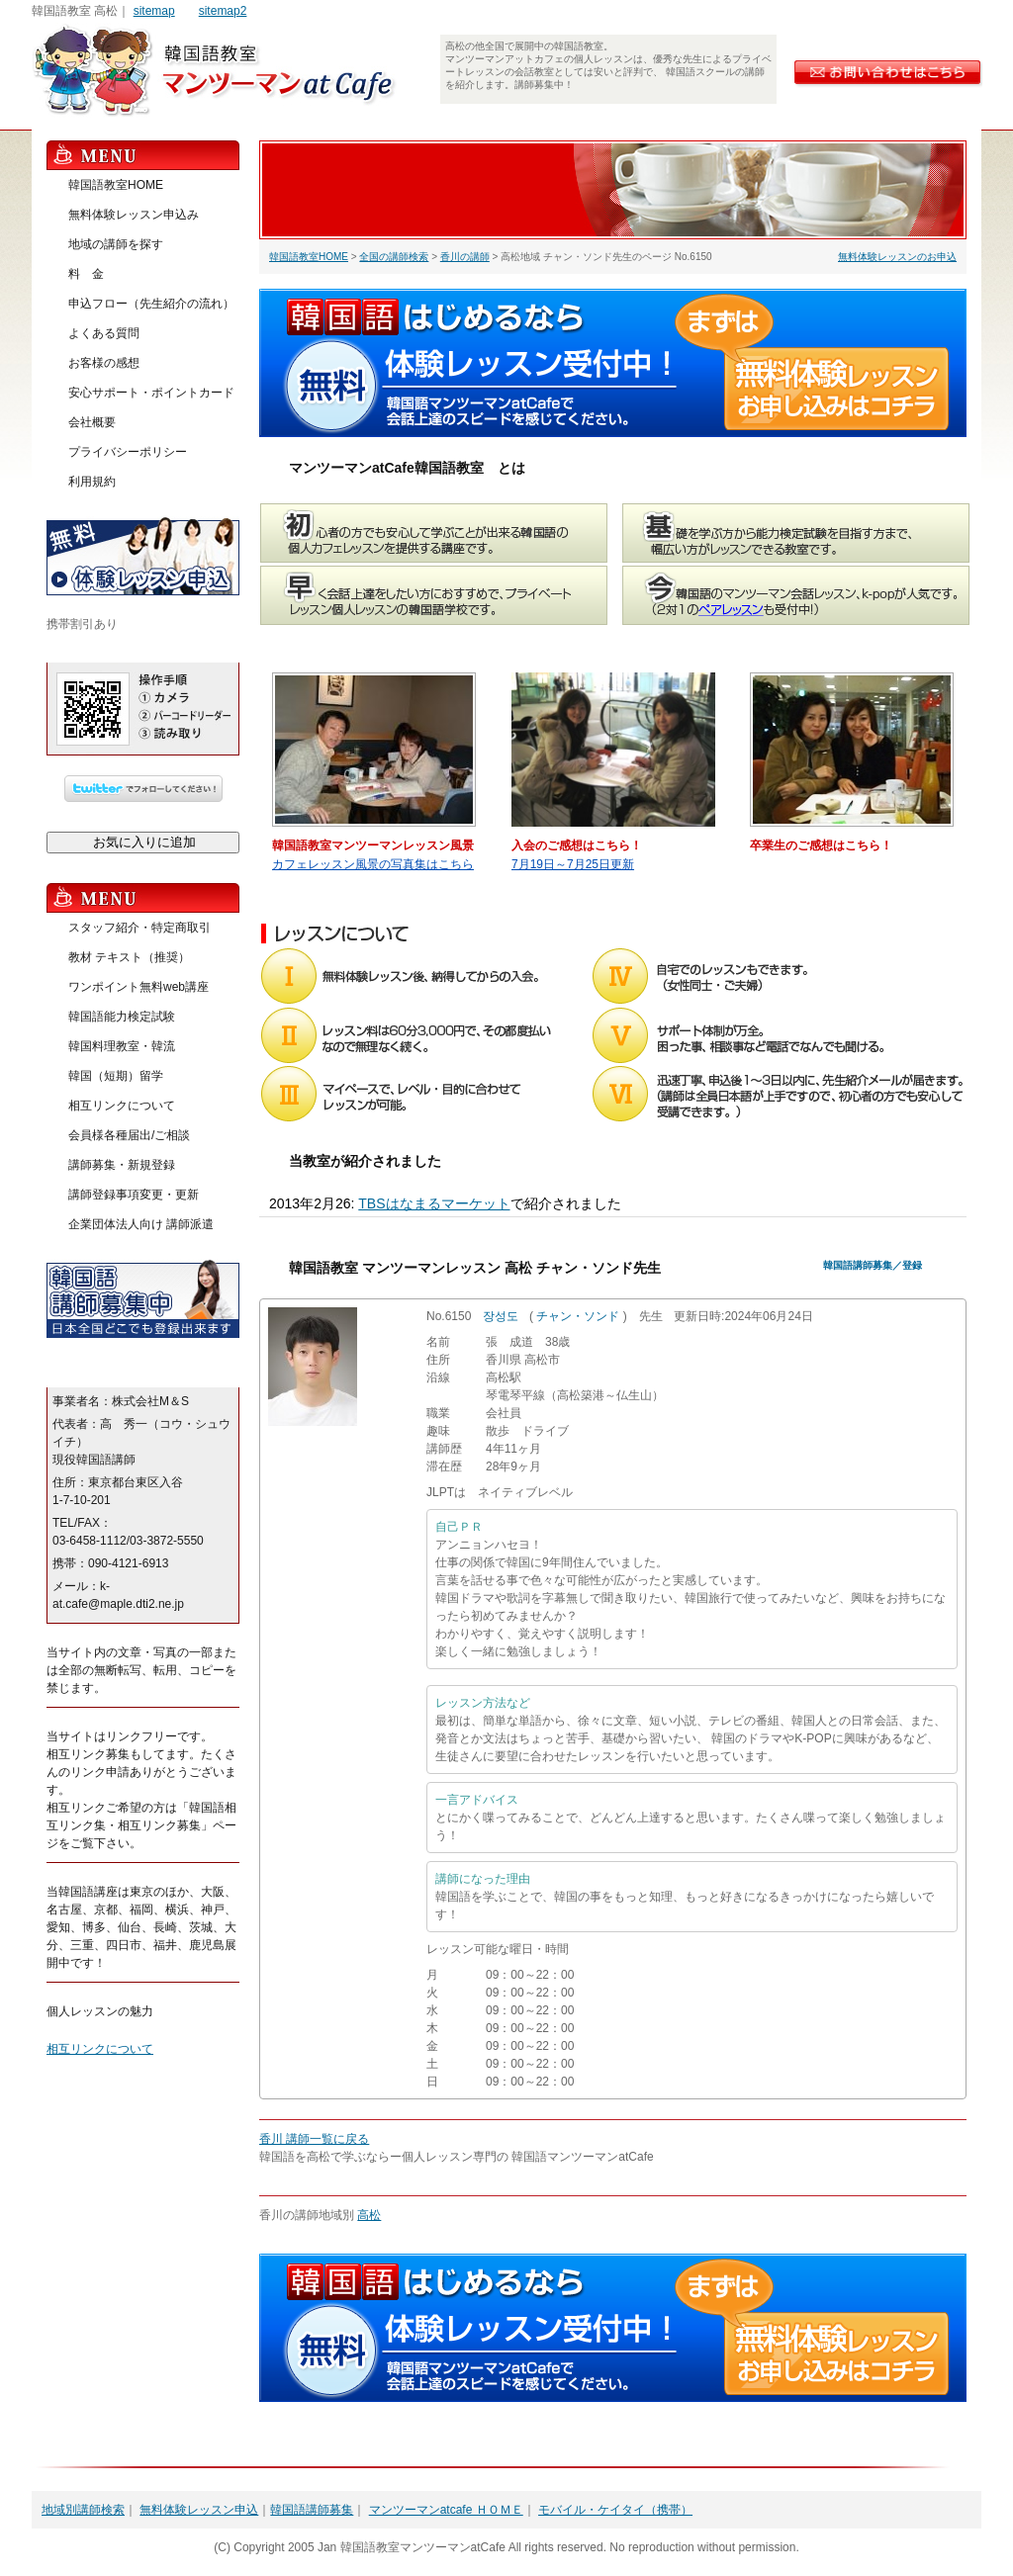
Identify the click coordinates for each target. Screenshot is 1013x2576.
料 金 (86, 274)
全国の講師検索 (393, 256)
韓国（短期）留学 (115, 1076)
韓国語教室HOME (308, 256)
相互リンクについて (121, 1105)
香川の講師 (465, 256)
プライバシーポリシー (127, 452)
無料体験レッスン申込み (133, 215)
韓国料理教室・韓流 (121, 1046)
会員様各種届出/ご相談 (129, 1135)
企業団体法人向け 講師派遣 (141, 1224)
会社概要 (92, 422)
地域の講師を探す (115, 244)
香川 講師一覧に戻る (314, 2139)
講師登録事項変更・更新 (133, 1194)
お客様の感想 (103, 363)
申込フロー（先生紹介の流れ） (151, 304)
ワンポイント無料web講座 (138, 987)
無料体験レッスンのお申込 (897, 256)
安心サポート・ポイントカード (151, 393)
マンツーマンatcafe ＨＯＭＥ (446, 2510)
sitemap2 (223, 11)
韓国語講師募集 (311, 2510)
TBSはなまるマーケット (433, 1203)
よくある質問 (103, 333)
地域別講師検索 (83, 2510)
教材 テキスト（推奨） (129, 957)
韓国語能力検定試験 (121, 1016)
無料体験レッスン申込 (198, 2510)
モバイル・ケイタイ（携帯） (615, 2510)
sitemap (154, 11)
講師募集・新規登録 (121, 1165)
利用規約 (92, 482)
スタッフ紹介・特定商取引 (139, 927)
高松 (369, 2215)
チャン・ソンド (577, 1316)
